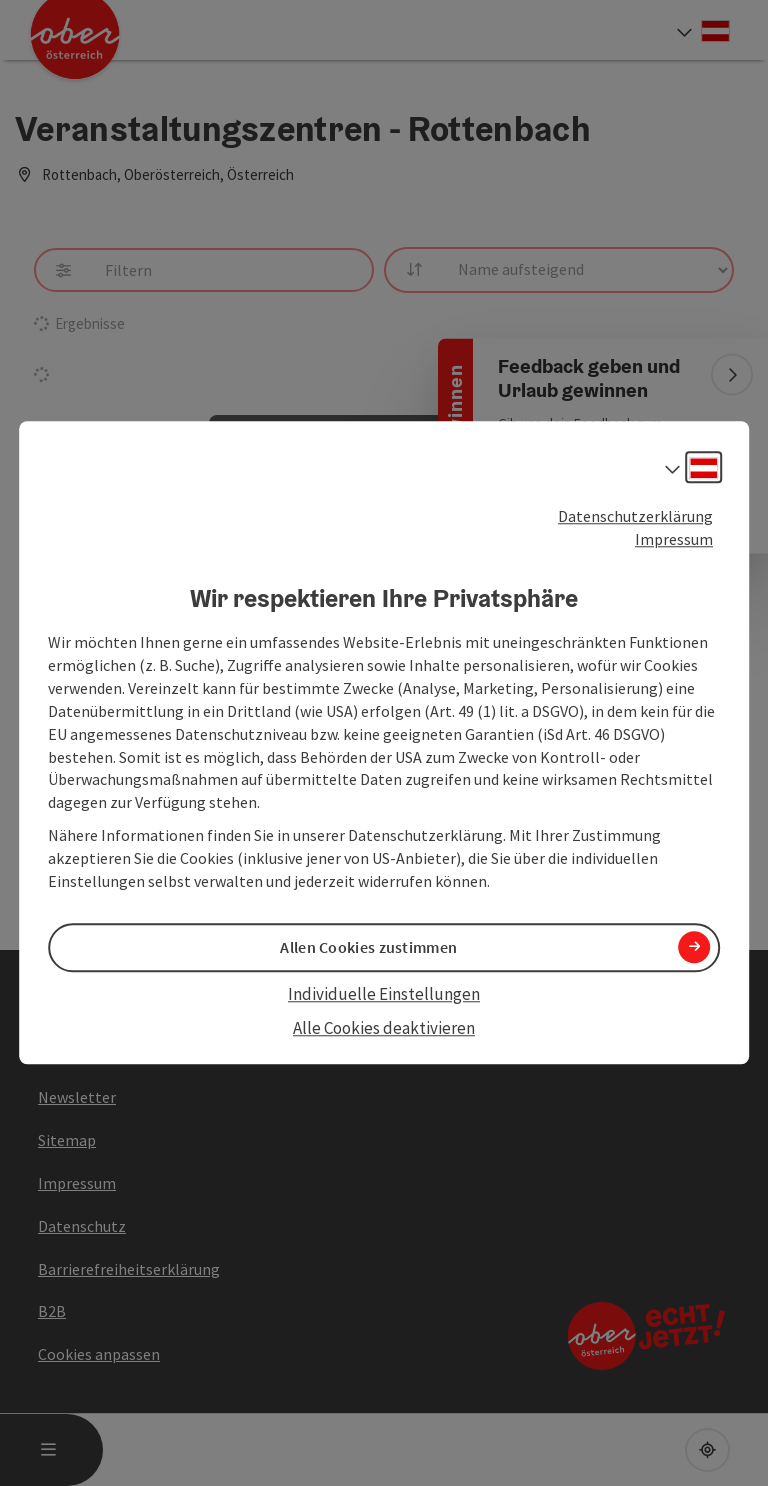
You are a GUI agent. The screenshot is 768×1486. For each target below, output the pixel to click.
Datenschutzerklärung (635, 516)
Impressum (674, 539)
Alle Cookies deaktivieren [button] (384, 1028)
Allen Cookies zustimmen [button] (368, 947)
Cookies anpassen (99, 1354)
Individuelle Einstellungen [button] (384, 994)
